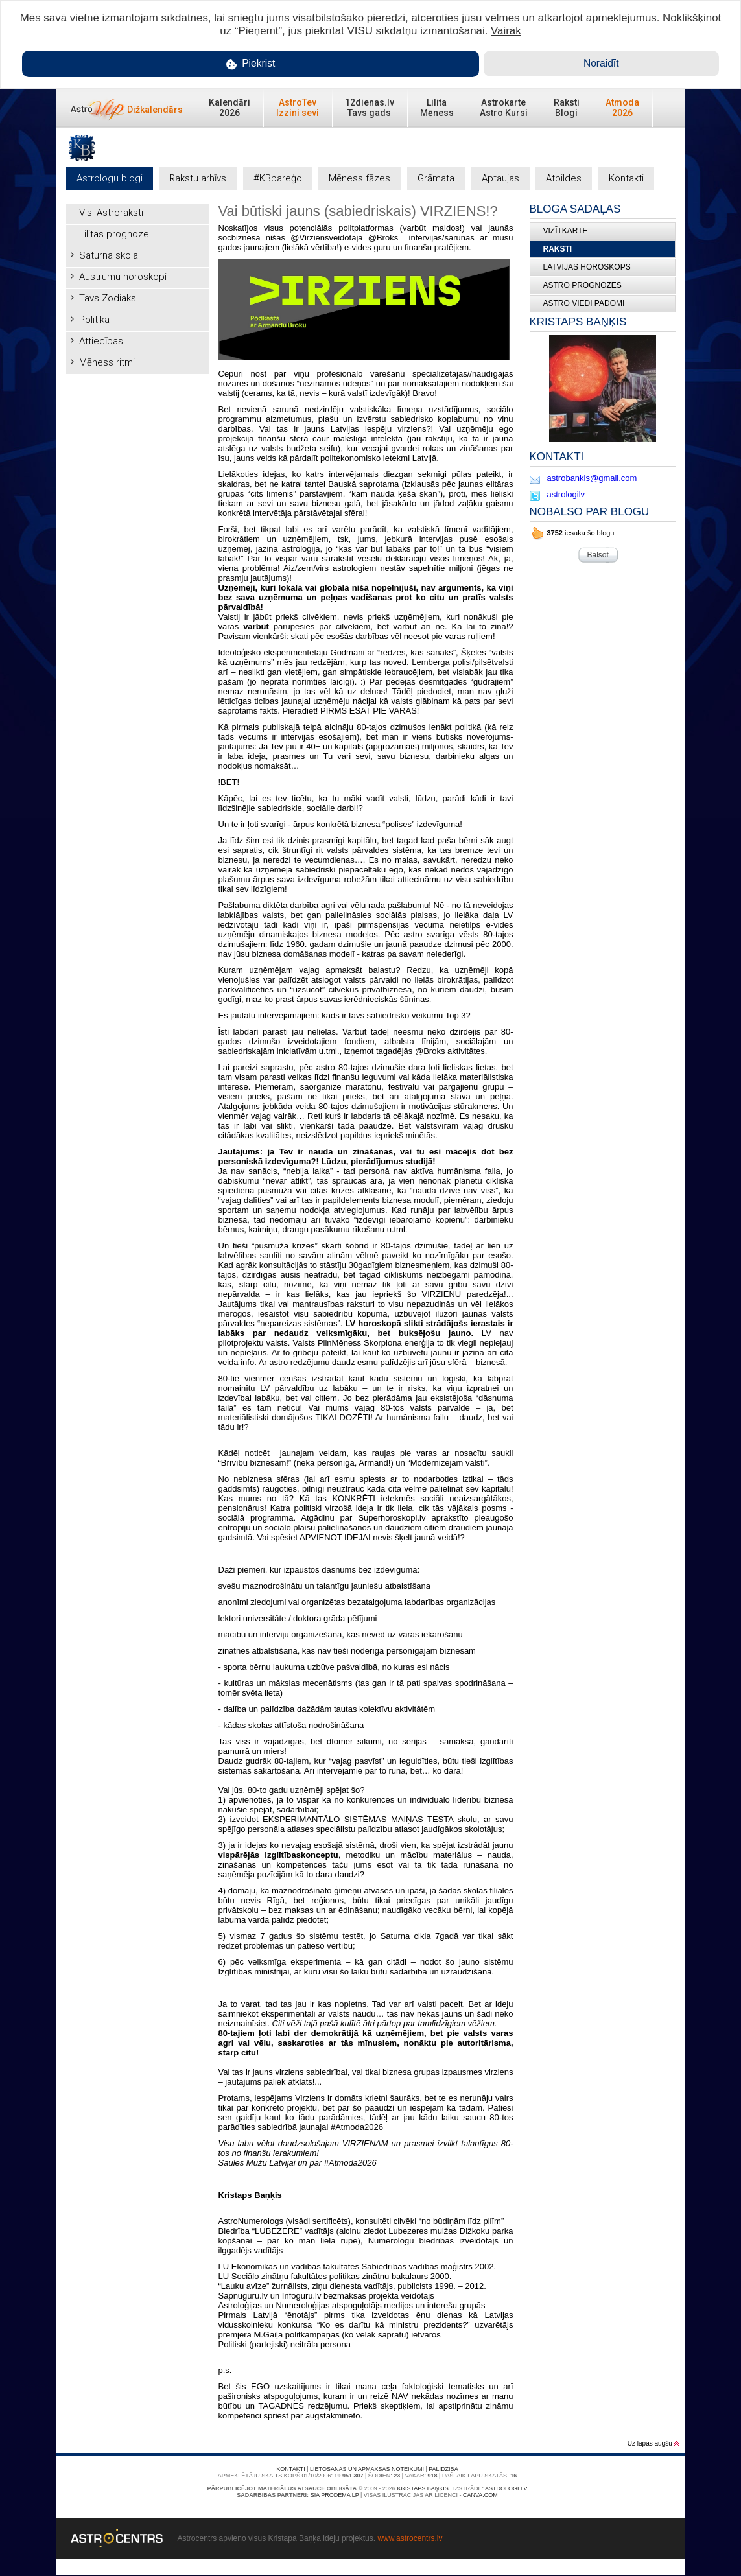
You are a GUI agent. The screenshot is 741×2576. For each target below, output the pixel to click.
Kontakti (626, 178)
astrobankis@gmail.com (592, 478)
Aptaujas (500, 178)
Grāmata (436, 178)
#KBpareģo (277, 178)
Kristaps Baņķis (422, 2488)
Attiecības (101, 341)
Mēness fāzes (359, 178)
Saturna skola (108, 255)
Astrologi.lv (506, 2488)
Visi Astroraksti (111, 212)
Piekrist (251, 64)
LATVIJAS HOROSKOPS (587, 267)
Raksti (557, 248)
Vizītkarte (565, 230)
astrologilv (566, 494)
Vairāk (506, 31)
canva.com (480, 2495)
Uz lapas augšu (653, 2443)
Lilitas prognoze (114, 234)
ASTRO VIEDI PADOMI (584, 303)
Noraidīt (601, 63)
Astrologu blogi (109, 178)
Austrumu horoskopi (123, 277)
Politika (94, 319)
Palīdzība (443, 2469)
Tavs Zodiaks (107, 298)
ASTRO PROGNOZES (582, 285)
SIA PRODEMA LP (335, 2495)
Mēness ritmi (107, 362)
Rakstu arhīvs (197, 178)
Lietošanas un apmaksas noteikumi (367, 2469)
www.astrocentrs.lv (409, 2538)
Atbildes (564, 178)
